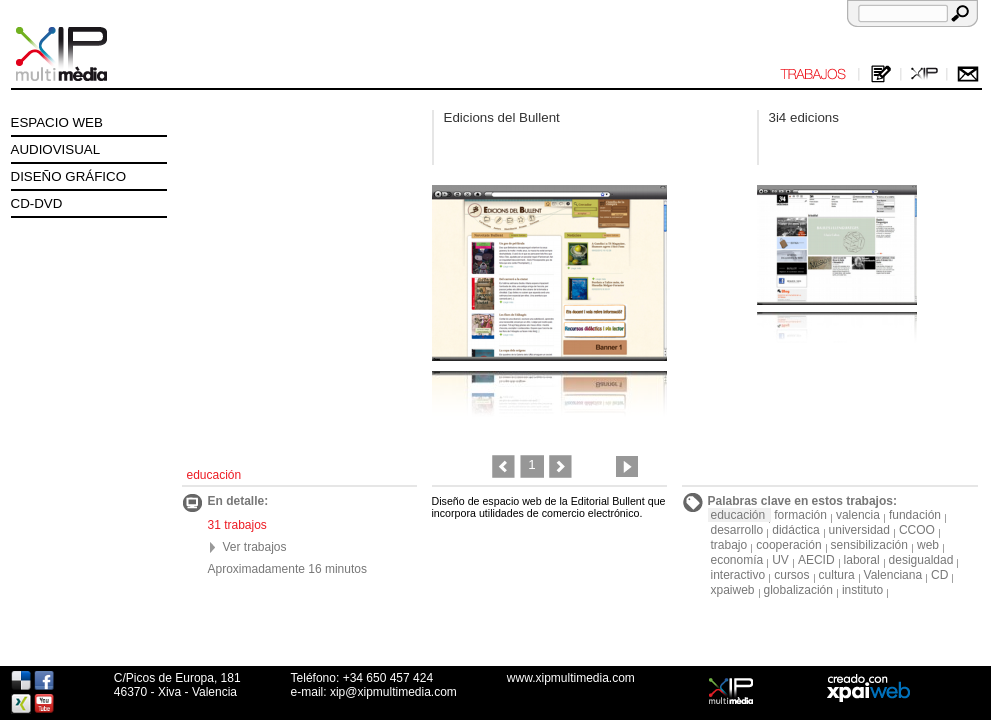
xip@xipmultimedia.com (393, 692)
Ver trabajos (255, 547)
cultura (837, 575)
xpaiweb (733, 590)
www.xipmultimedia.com (571, 678)
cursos (791, 575)
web (928, 545)
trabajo (729, 545)
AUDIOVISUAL (56, 149)
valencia (858, 515)
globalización (798, 590)
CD (939, 575)
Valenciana (893, 575)
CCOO (917, 530)
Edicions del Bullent (502, 117)
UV (780, 560)
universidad (859, 530)
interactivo (738, 575)
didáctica (795, 530)
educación (738, 515)
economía (737, 560)
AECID (816, 560)
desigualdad (921, 560)
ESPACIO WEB (57, 122)
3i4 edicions (804, 117)
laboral (862, 560)
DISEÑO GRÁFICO (69, 176)
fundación (915, 515)
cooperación (788, 545)
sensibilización (869, 545)
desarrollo (737, 530)
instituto (862, 590)
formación (800, 515)
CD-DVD (37, 203)
